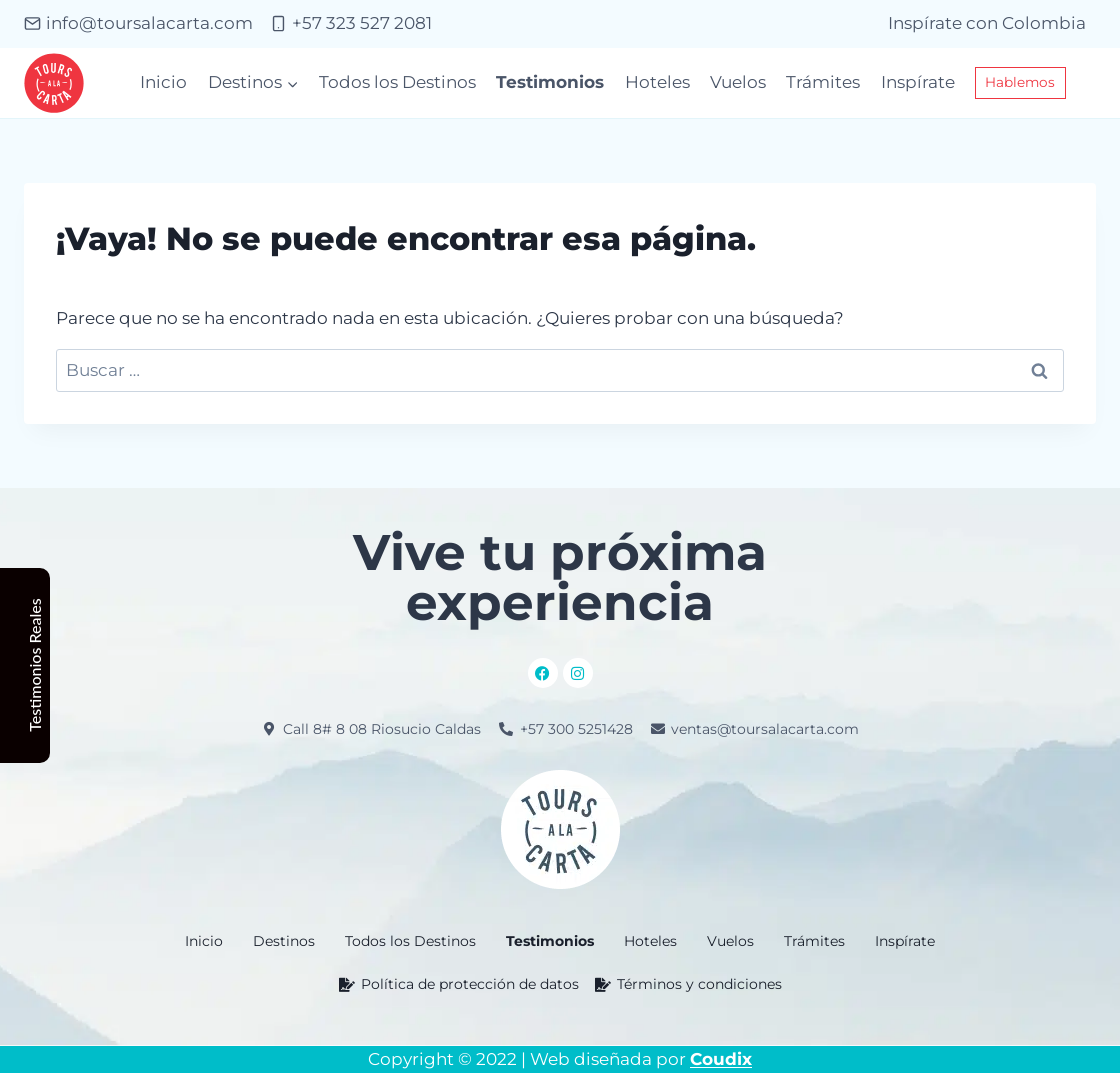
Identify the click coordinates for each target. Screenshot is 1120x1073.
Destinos (284, 941)
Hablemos (1020, 82)
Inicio (163, 82)
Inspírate (918, 82)
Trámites (823, 82)
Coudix (721, 1059)
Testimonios (550, 82)
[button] (284, 941)
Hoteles (657, 82)
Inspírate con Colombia (987, 23)
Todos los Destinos (397, 82)
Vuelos (738, 82)
